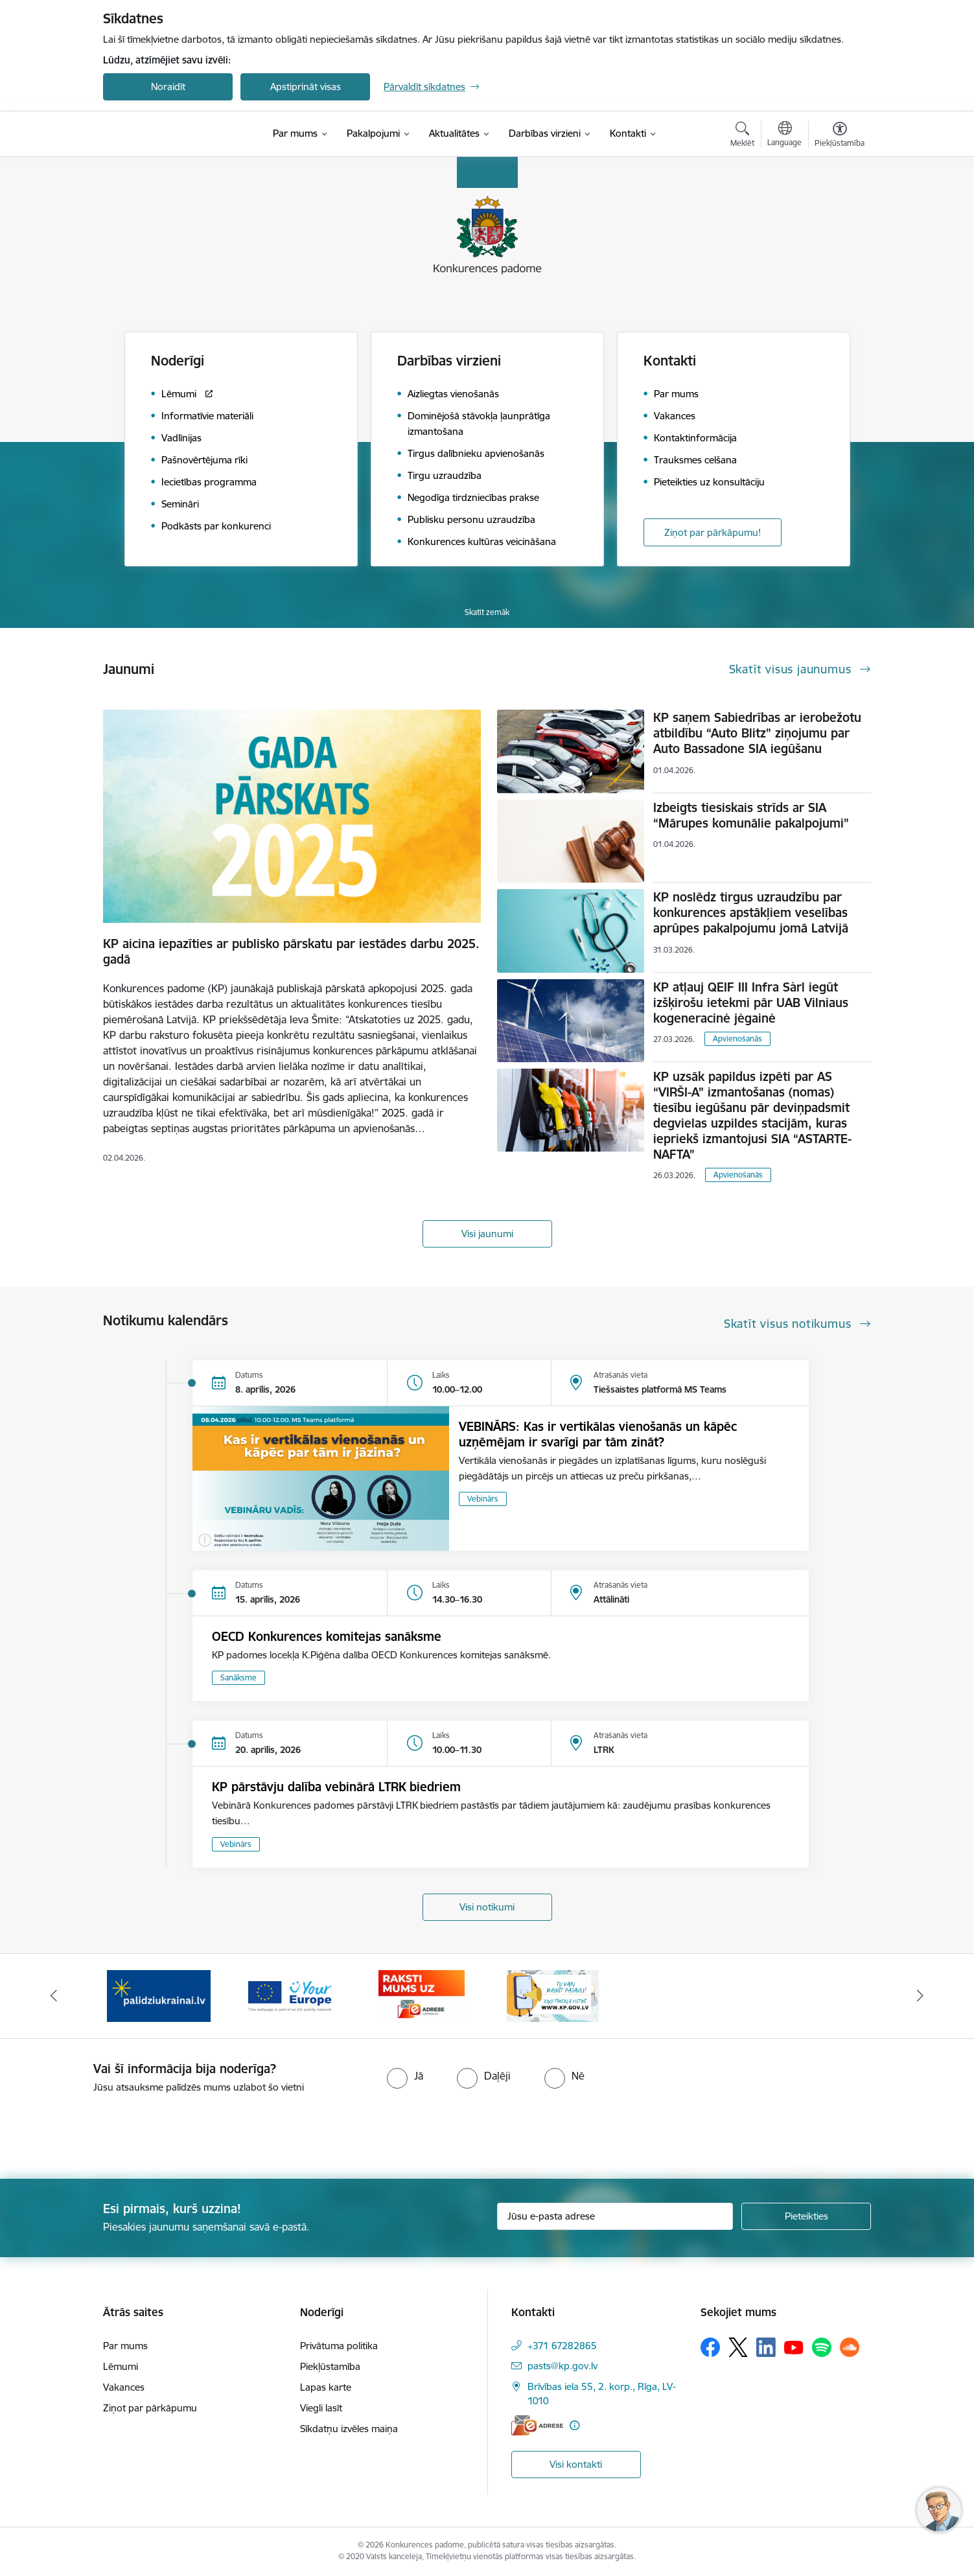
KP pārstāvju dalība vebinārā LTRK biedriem (336, 1786)
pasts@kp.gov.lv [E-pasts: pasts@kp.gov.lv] (562, 2366)
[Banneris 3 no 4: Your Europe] (290, 1995)
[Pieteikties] (806, 2216)
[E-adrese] (537, 2425)
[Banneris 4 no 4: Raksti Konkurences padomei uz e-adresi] (421, 1995)
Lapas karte (325, 2387)
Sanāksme (238, 1677)
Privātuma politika (339, 2345)
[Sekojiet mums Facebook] (710, 2347)
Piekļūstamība (330, 2366)
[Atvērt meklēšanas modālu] (742, 136)
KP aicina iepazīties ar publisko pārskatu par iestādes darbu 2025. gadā (291, 951)
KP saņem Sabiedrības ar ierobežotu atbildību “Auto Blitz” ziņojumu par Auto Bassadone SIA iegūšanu (757, 733)
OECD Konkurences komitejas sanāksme (326, 1636)
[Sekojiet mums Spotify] (821, 2347)
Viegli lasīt (321, 2408)
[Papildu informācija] (574, 2425)
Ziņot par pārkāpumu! (712, 532)
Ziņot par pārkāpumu (150, 2408)
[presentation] (108, 2131)
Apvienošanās (737, 1038)
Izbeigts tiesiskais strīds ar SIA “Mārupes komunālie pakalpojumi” (751, 815)
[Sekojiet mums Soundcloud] (849, 2347)
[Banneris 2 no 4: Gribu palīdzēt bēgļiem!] (159, 1995)
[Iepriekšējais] (54, 1996)
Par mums (125, 2345)
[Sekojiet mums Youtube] (794, 2346)
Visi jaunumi (487, 1233)
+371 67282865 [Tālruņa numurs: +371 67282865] (562, 2345)
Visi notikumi (487, 1907)
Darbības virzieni (449, 360)
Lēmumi (120, 2366)
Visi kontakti (576, 2464)
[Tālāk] (920, 1996)
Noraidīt (168, 86)
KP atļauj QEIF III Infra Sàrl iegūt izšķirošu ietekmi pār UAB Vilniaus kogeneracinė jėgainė (750, 1002)
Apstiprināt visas (305, 86)
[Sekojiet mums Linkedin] (766, 2347)
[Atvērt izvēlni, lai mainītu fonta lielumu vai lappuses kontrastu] (839, 136)
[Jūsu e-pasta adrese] (615, 2216)
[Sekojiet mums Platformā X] (738, 2347)
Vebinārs (482, 1498)
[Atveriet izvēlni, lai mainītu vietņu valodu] (784, 135)
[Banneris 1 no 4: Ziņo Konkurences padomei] (553, 1995)
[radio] (405, 2075)
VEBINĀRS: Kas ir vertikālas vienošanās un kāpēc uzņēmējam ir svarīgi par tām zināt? (598, 1434)
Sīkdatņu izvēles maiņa (349, 2428)
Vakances (124, 2387)
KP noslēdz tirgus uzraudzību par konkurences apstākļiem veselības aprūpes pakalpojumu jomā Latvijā (750, 912)
